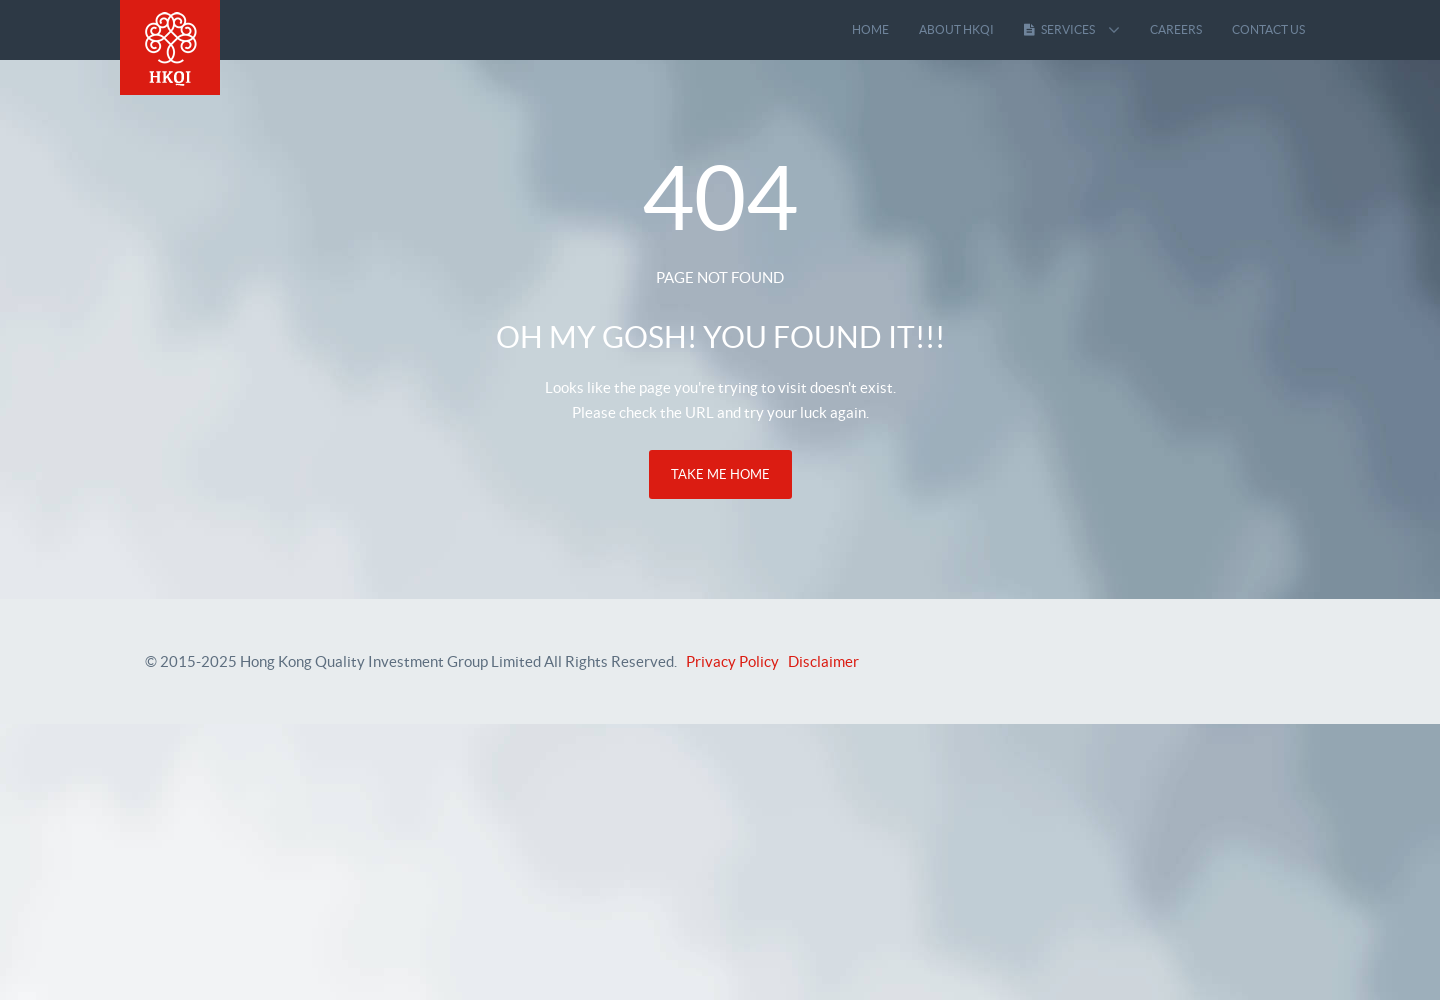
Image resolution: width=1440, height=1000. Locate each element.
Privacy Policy (732, 661)
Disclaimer (823, 661)
